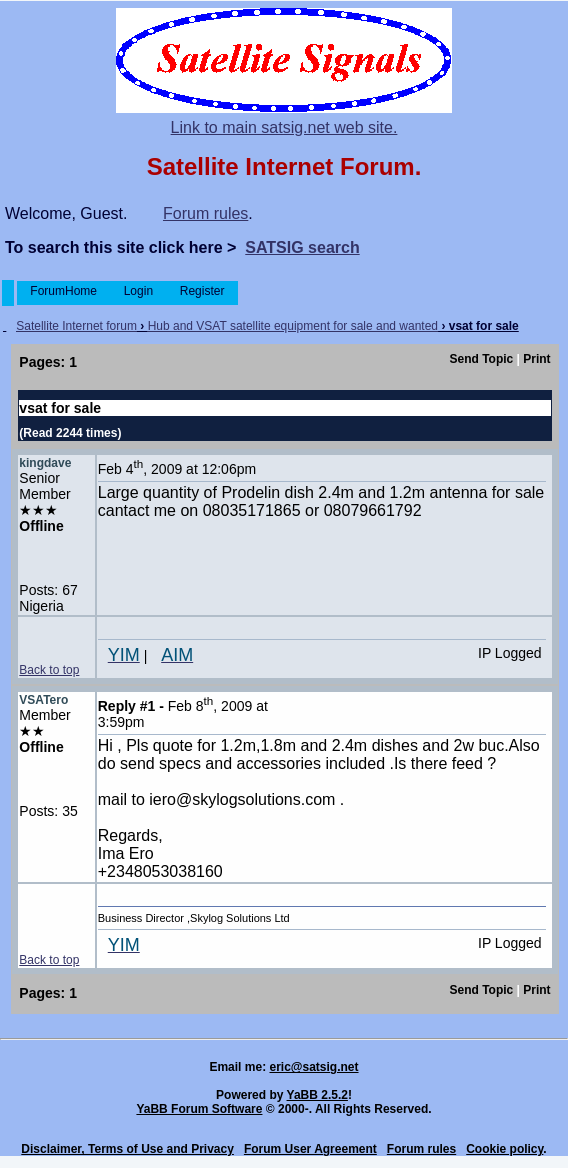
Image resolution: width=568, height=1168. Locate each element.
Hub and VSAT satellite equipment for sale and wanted (293, 326)
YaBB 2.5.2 (317, 1095)
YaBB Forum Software (199, 1109)
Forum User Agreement (310, 1149)
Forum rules (205, 213)
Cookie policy (504, 1149)
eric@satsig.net (313, 1067)
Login (138, 291)
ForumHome (63, 291)
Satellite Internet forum (76, 326)
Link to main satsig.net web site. (284, 127)
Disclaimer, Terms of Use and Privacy (127, 1149)
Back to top (49, 670)
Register (201, 291)
